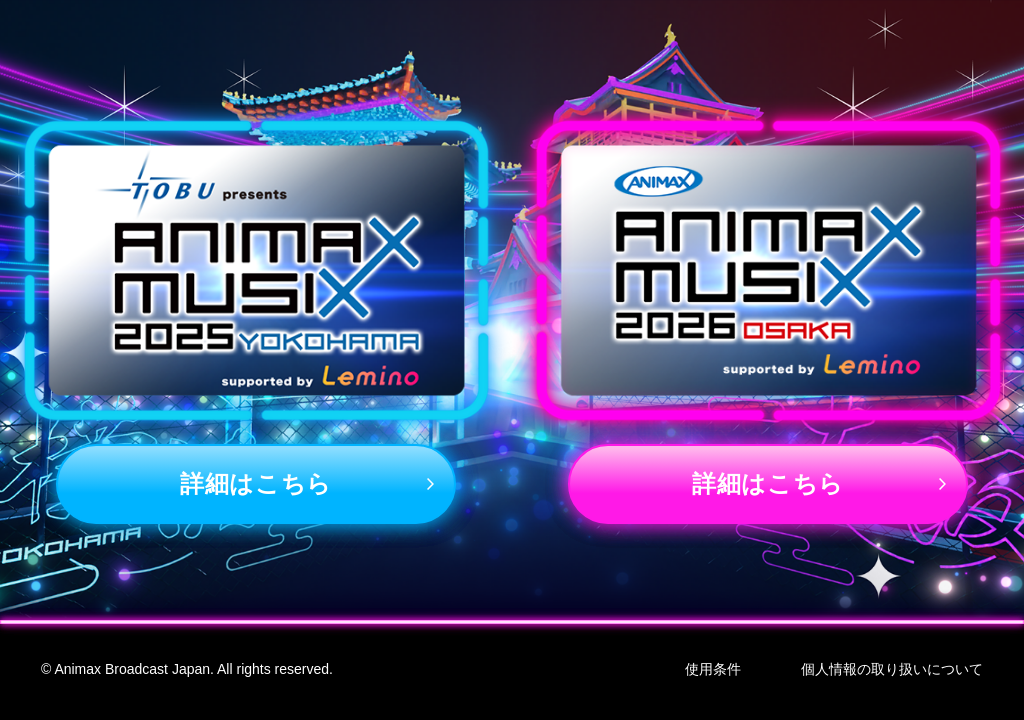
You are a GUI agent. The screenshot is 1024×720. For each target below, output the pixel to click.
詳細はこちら (256, 483)
